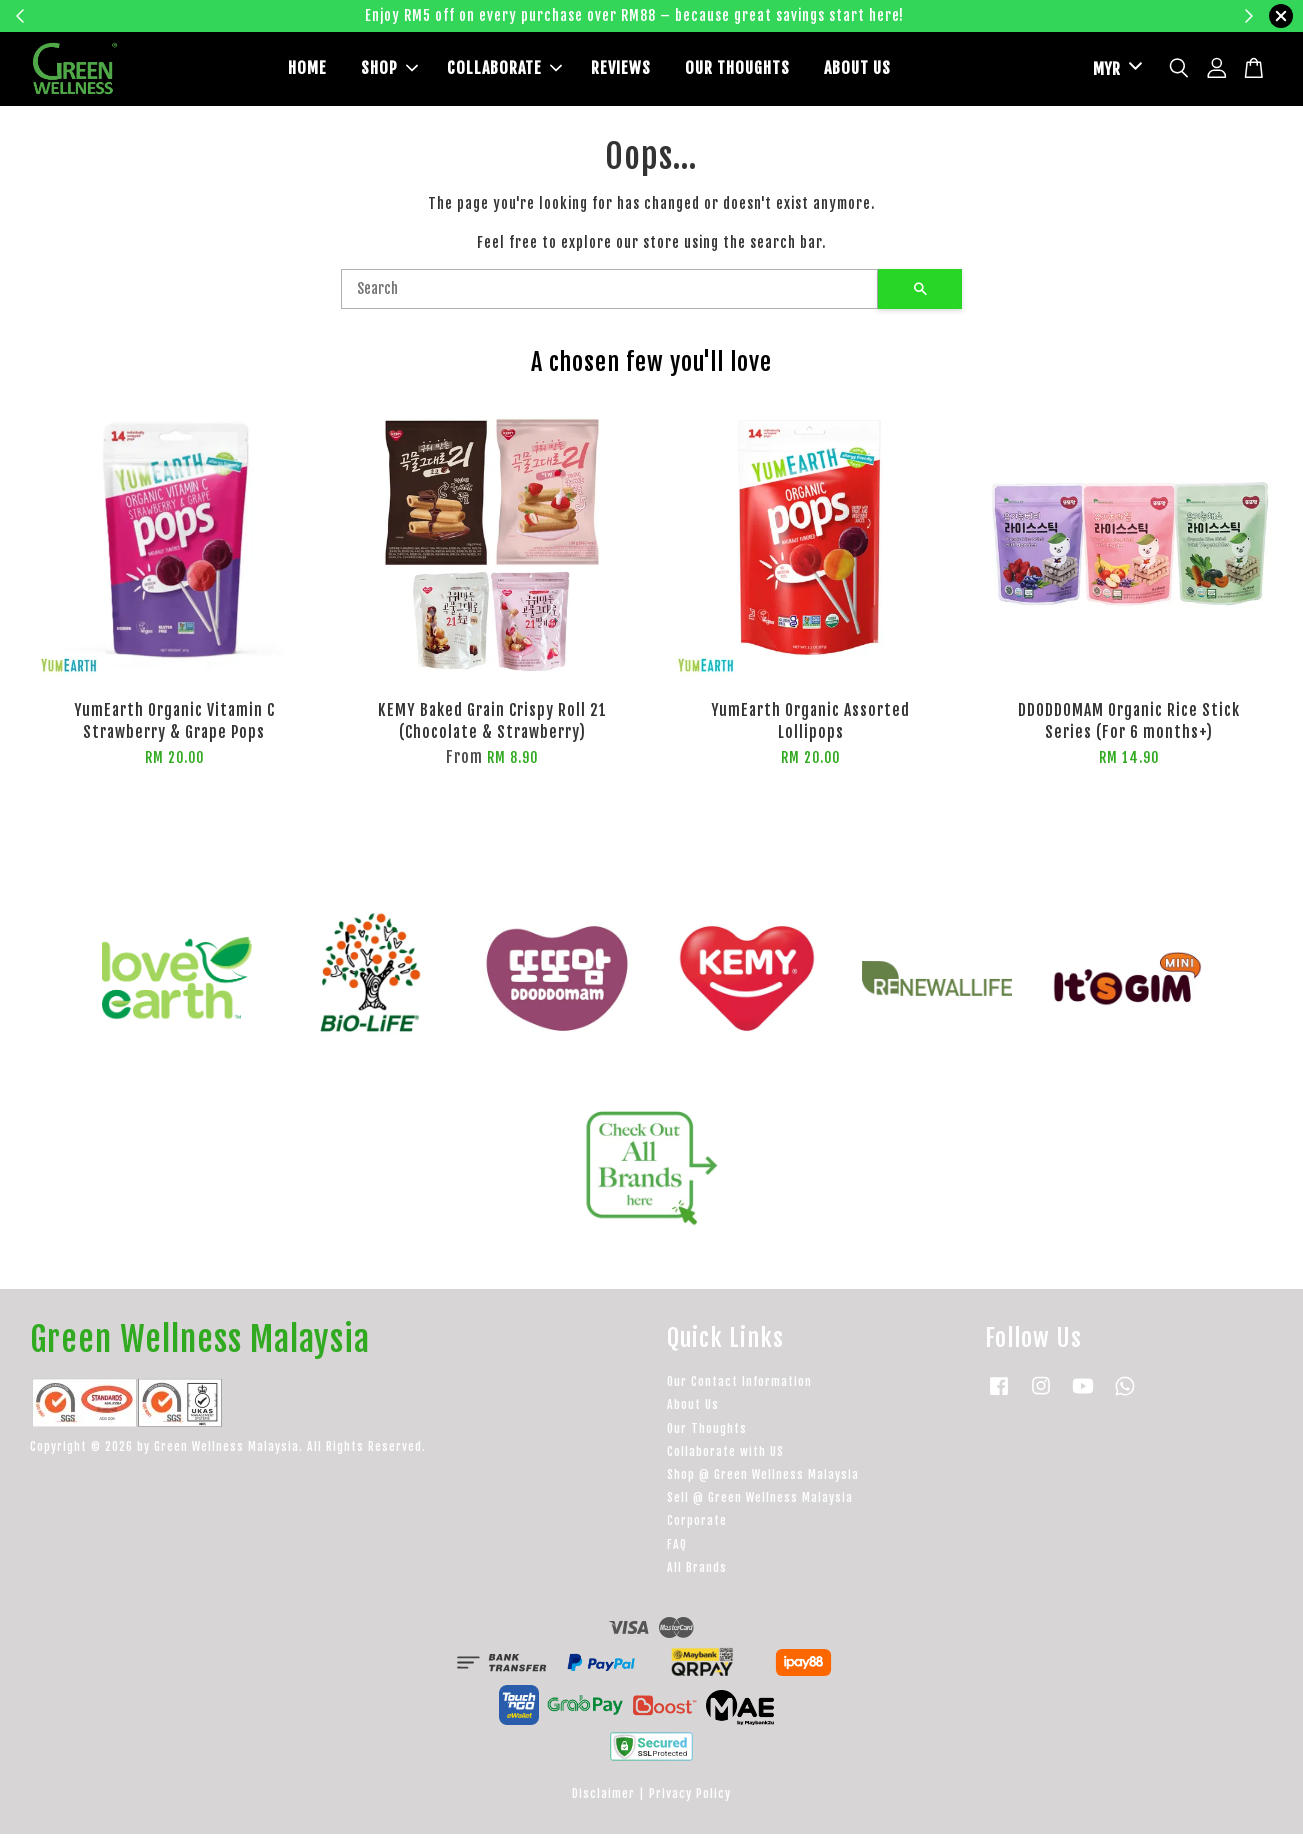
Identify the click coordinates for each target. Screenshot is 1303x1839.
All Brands (697, 1571)
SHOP (389, 71)
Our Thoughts (707, 1432)
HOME (307, 71)
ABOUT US (857, 71)
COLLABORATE (504, 71)
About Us (693, 1409)
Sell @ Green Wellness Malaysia (760, 1502)
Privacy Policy (690, 1798)
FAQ (677, 1548)
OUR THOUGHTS (737, 71)
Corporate (697, 1525)
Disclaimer (603, 1798)
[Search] (610, 294)
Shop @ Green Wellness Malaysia (763, 1478)
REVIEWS (621, 71)
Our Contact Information (739, 1386)
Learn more (963, 15)
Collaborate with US (725, 1455)
